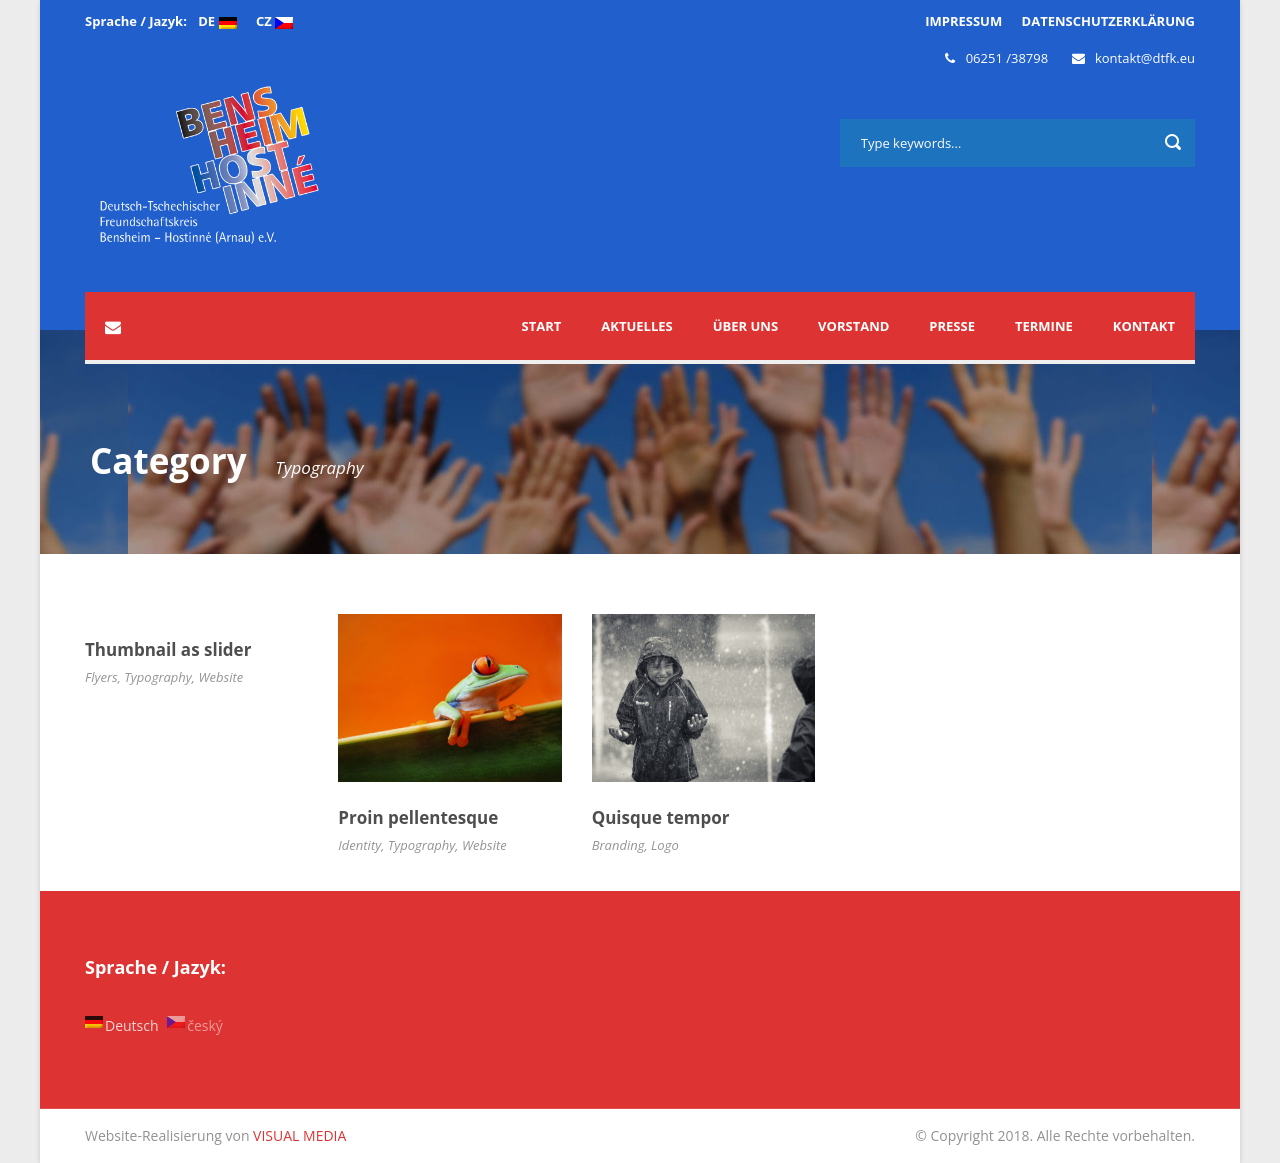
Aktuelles (636, 326)
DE (217, 21)
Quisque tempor (661, 817)
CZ (274, 21)
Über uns (745, 326)
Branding (618, 845)
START (542, 326)
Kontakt (1144, 326)
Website (220, 677)
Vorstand (853, 326)
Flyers (101, 677)
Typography (158, 677)
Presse (952, 326)
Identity (359, 845)
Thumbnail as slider (168, 649)
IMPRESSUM (963, 21)
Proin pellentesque (418, 817)
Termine (1044, 326)
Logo (665, 845)
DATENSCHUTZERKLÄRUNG (1108, 21)
